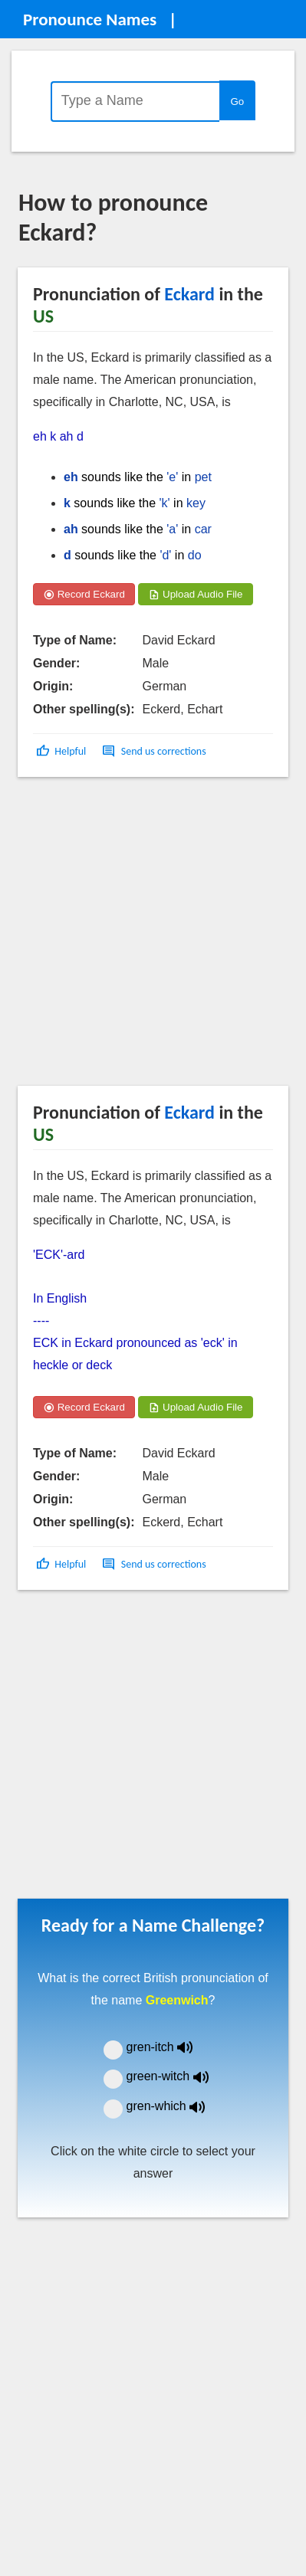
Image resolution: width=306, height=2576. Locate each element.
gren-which (176, 2105)
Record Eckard (84, 594)
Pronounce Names (89, 19)
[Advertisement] (144, 936)
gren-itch (171, 2046)
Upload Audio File (195, 594)
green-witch (177, 2076)
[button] (62, 751)
